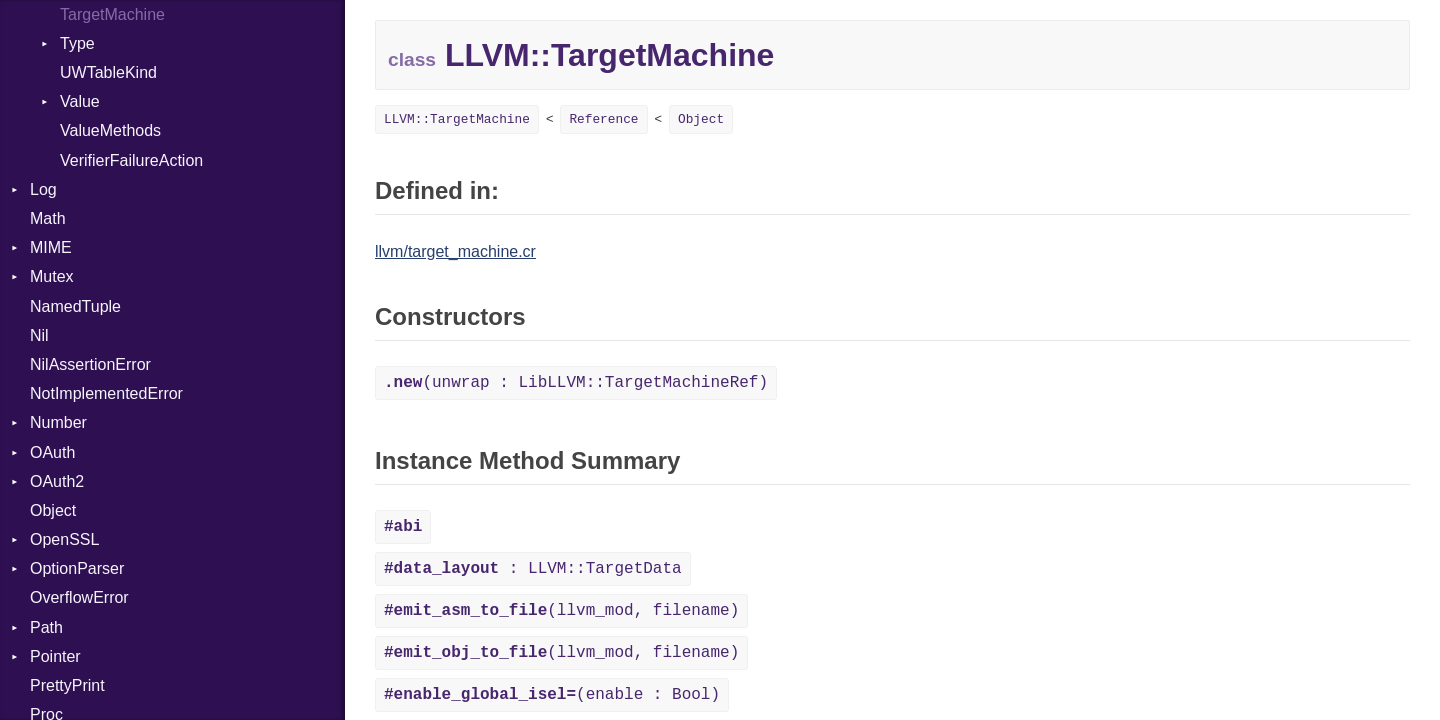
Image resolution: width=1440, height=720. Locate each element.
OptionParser (77, 568)
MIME (51, 247)
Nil (39, 335)
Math (48, 218)
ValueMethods (110, 130)
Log (43, 189)
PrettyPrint (67, 685)
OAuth (52, 452)
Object (53, 510)
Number (58, 422)
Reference (603, 119)
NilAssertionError (90, 364)
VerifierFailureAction (131, 160)
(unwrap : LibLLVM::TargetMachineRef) (576, 383)
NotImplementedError (106, 393)
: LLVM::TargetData (533, 569)
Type (77, 43)
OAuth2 (57, 481)
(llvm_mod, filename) (561, 611)
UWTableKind (108, 72)
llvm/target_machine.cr (455, 251)
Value (80, 101)
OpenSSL (64, 539)
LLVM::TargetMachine (457, 119)
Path (46, 627)
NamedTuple (75, 306)
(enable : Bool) (552, 695)
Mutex (52, 276)
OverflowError (79, 597)
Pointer (55, 656)
